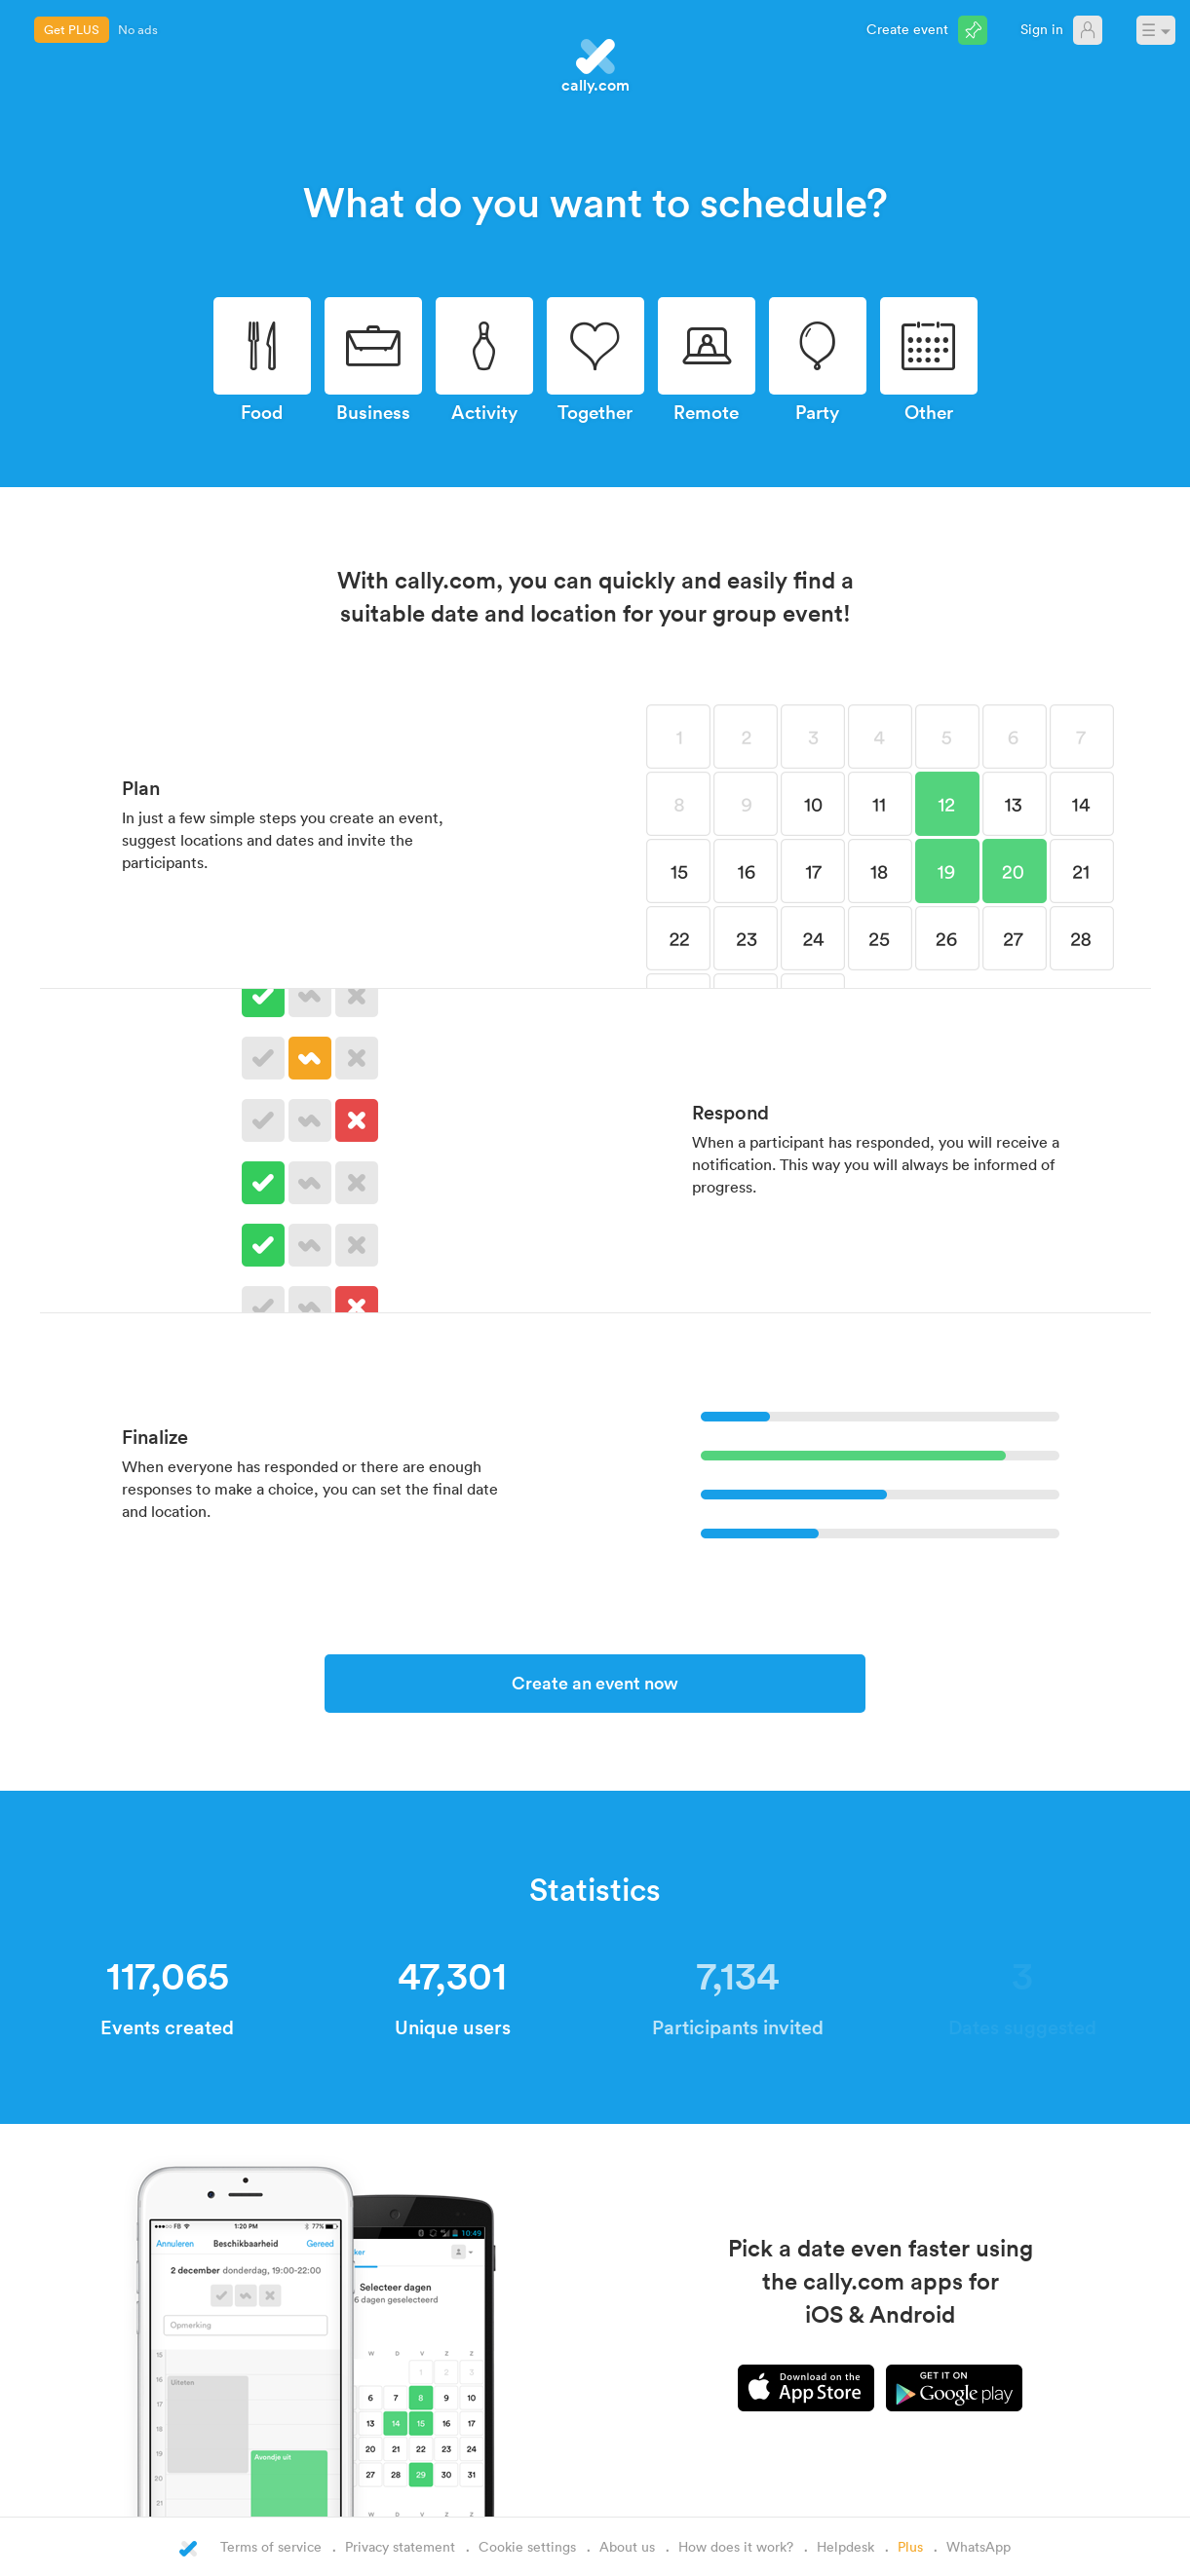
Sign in (1041, 28)
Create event (907, 28)
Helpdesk (845, 2546)
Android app (954, 2388)
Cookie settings (527, 2546)
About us (627, 2546)
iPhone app (806, 2388)
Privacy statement (400, 2546)
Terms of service (271, 2546)
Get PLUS (71, 29)
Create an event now (595, 1682)
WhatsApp (978, 2546)
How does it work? (735, 2546)
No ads (138, 29)
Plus (910, 2546)
